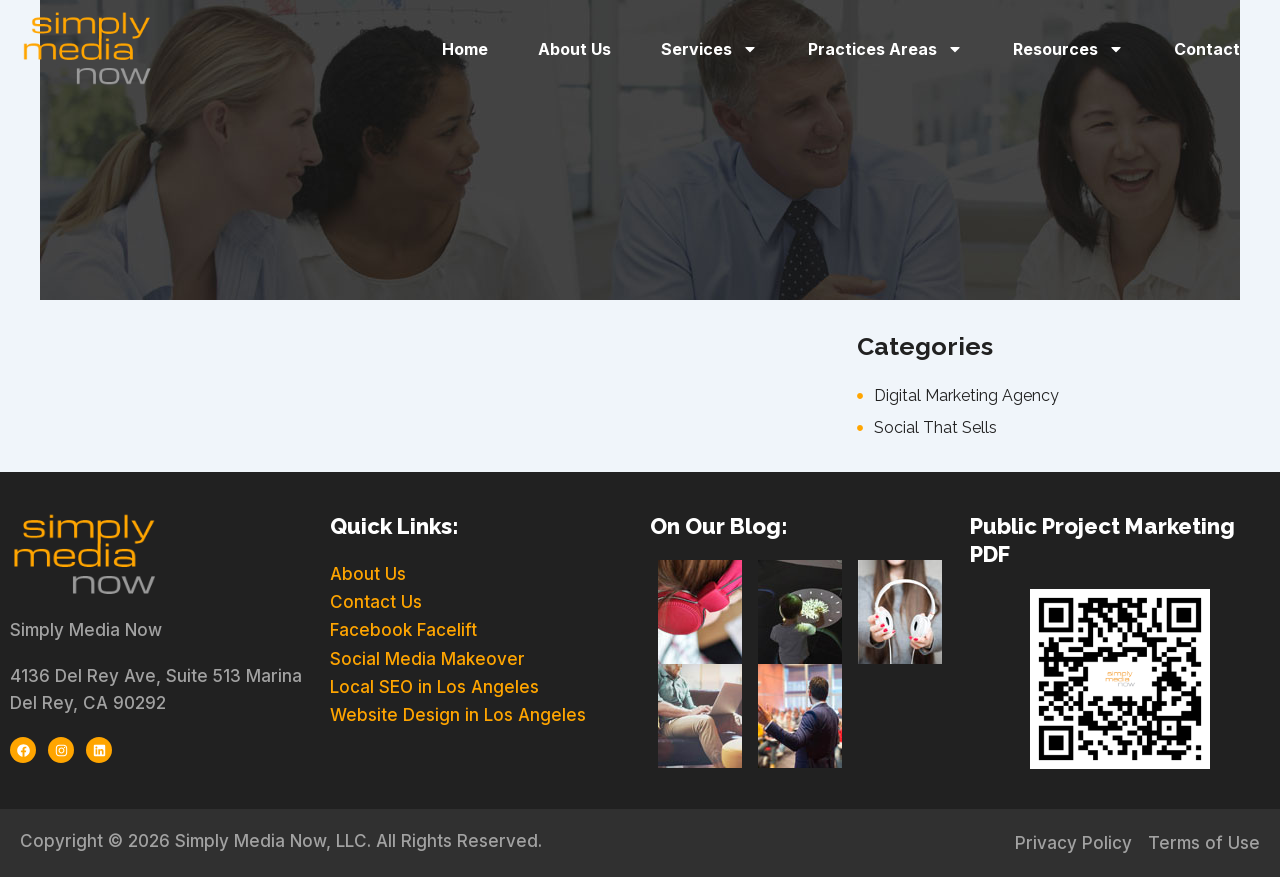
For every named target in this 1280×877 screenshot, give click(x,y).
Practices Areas (885, 49)
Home (465, 49)
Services (709, 49)
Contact (1207, 49)
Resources (1068, 49)
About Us (574, 49)
